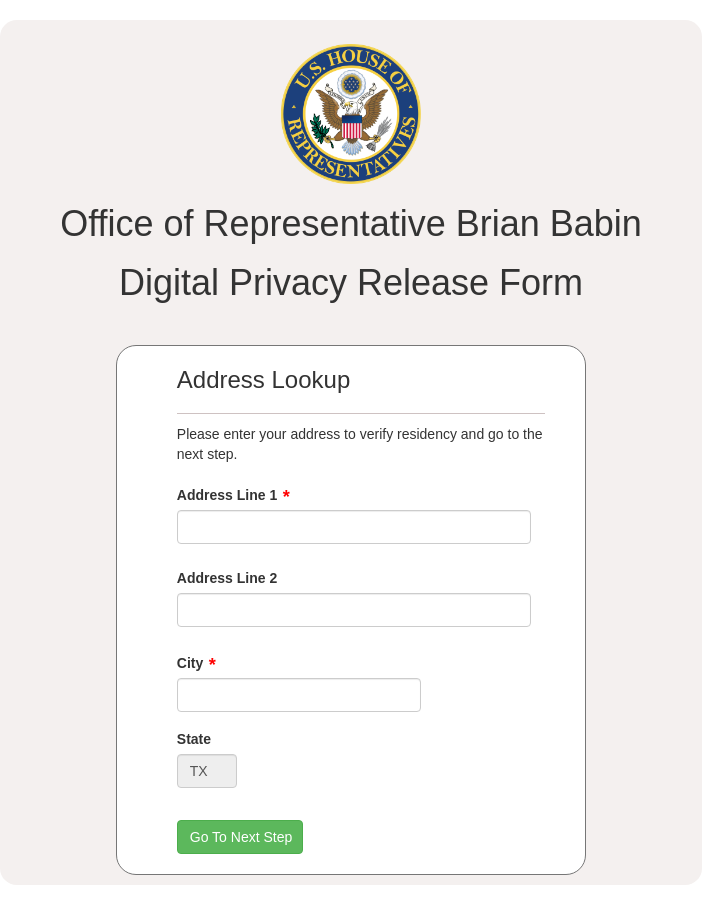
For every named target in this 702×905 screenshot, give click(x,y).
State (194, 739)
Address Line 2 (227, 578)
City (190, 663)
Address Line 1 (227, 495)
